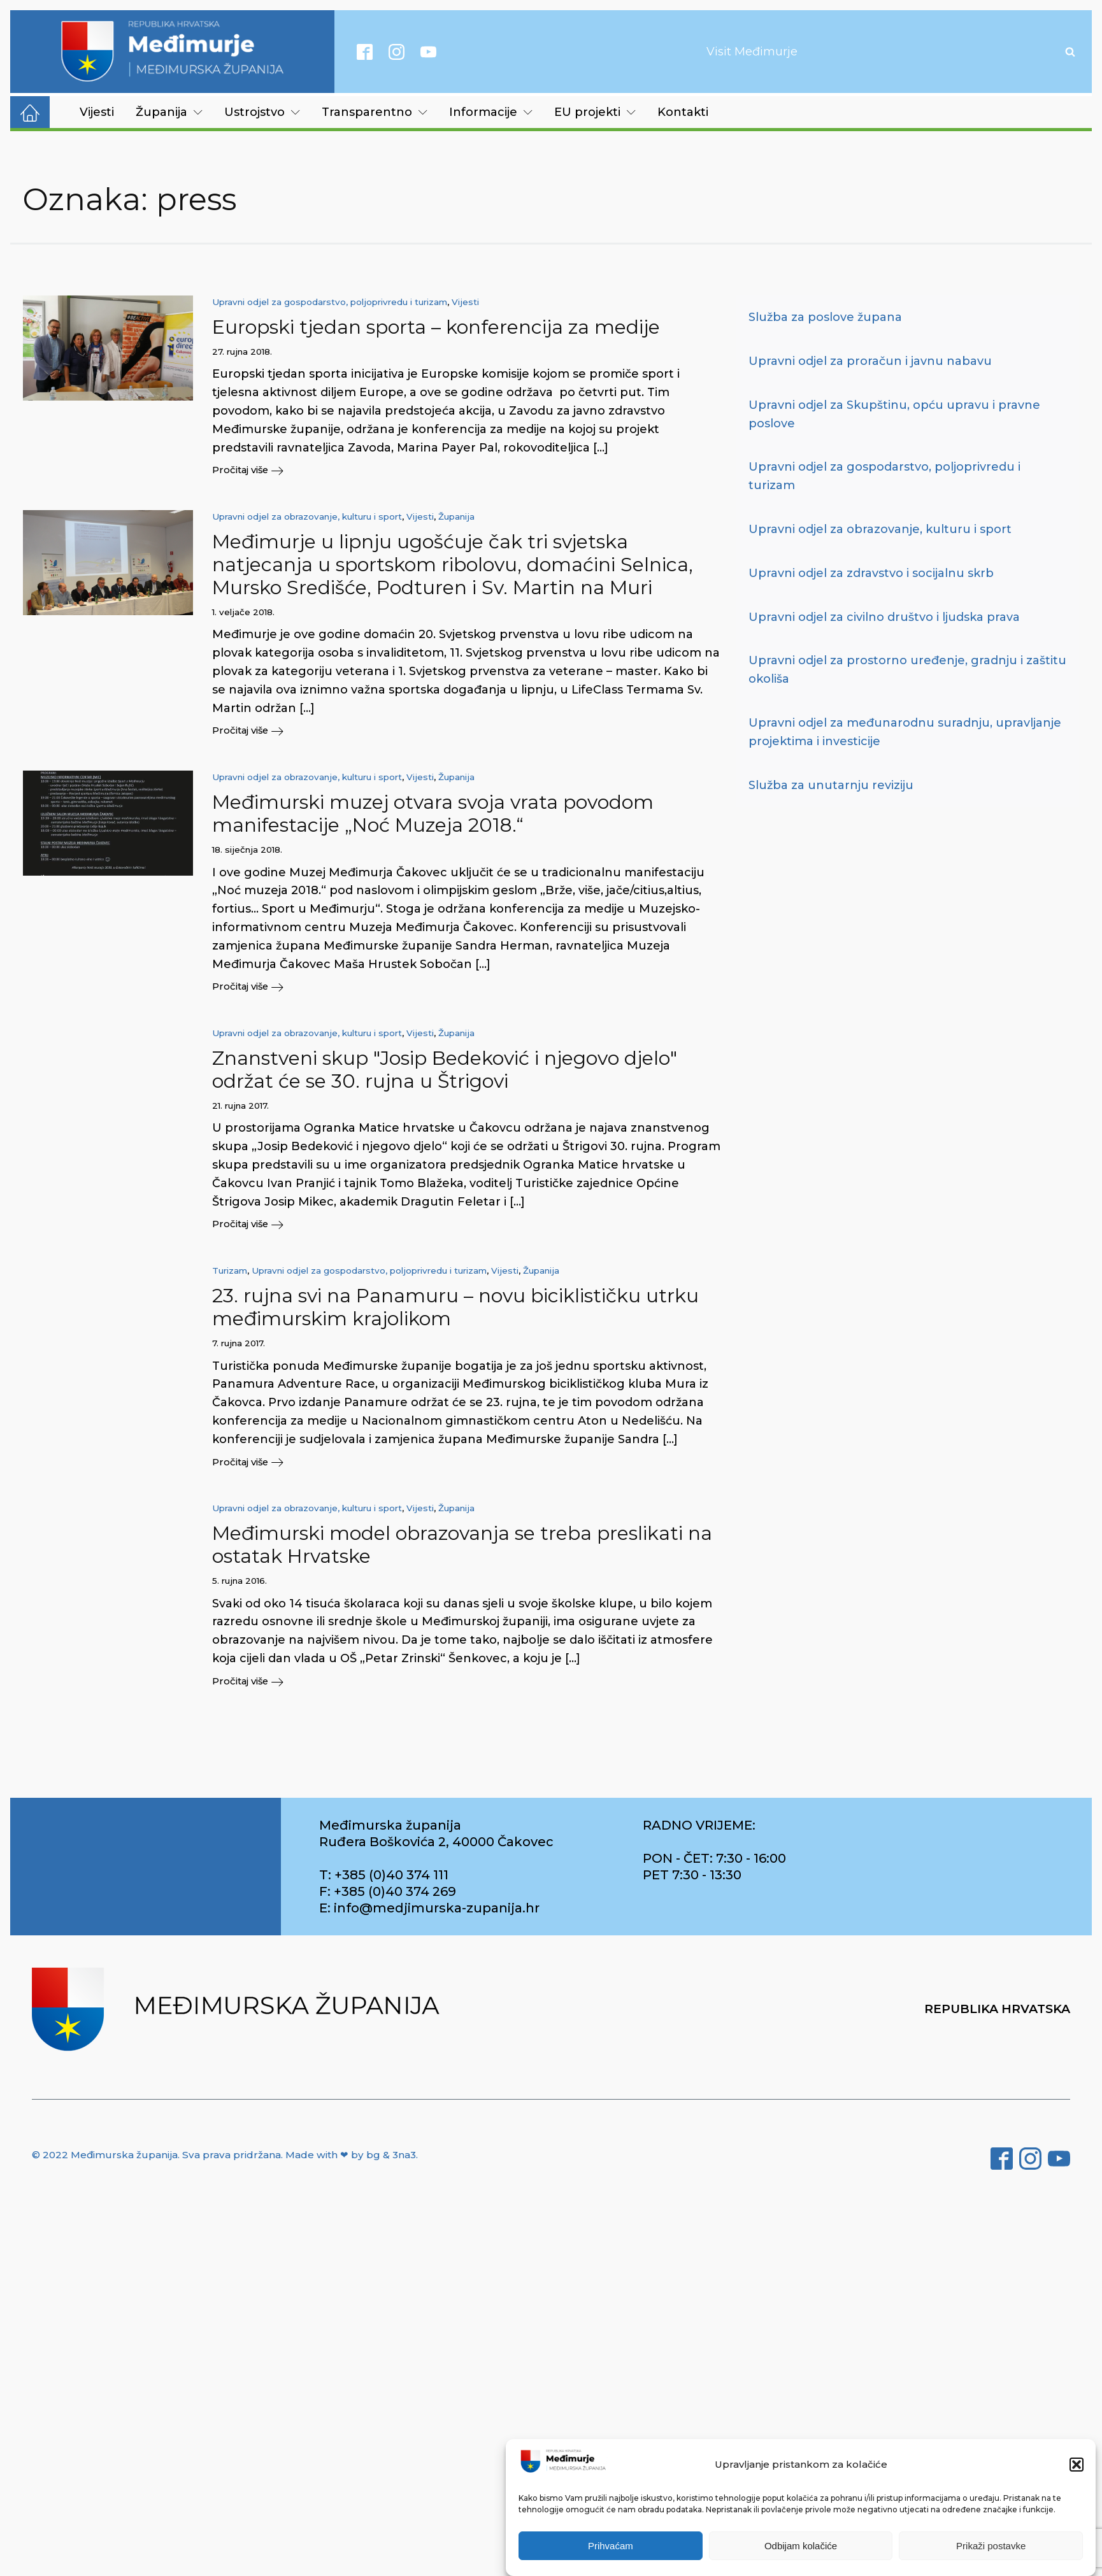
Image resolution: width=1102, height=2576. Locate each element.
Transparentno (374, 112)
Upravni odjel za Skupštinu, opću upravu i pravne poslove (894, 414)
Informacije (491, 112)
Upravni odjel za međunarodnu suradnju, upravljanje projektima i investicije (904, 732)
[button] (1076, 2464)
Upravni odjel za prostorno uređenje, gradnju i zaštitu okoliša (907, 669)
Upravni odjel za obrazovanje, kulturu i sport (307, 518)
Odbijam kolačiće (800, 2545)
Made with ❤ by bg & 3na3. (351, 2162)
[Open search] (1070, 51)
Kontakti (682, 112)
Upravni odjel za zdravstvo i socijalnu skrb (871, 573)
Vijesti (97, 112)
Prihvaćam (610, 2545)
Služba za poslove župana (825, 317)
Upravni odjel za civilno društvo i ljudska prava (884, 617)
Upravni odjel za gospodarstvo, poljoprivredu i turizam (329, 302)
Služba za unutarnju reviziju (830, 785)
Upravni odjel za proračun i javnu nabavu (870, 361)
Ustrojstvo (262, 112)
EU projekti (595, 112)
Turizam (229, 1275)
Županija (169, 112)
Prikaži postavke (991, 2545)
